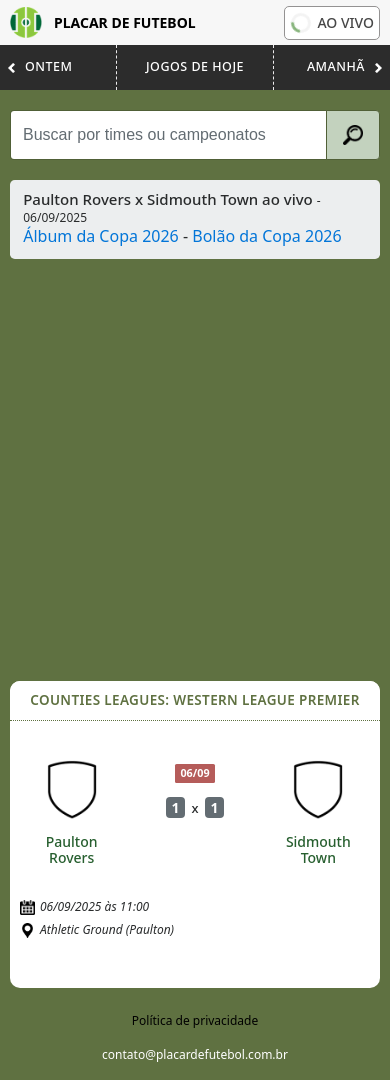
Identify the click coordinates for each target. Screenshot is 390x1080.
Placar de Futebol (103, 22)
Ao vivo (330, 23)
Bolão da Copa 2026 (266, 236)
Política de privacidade (195, 1020)
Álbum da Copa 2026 (101, 236)
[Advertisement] (195, 470)
